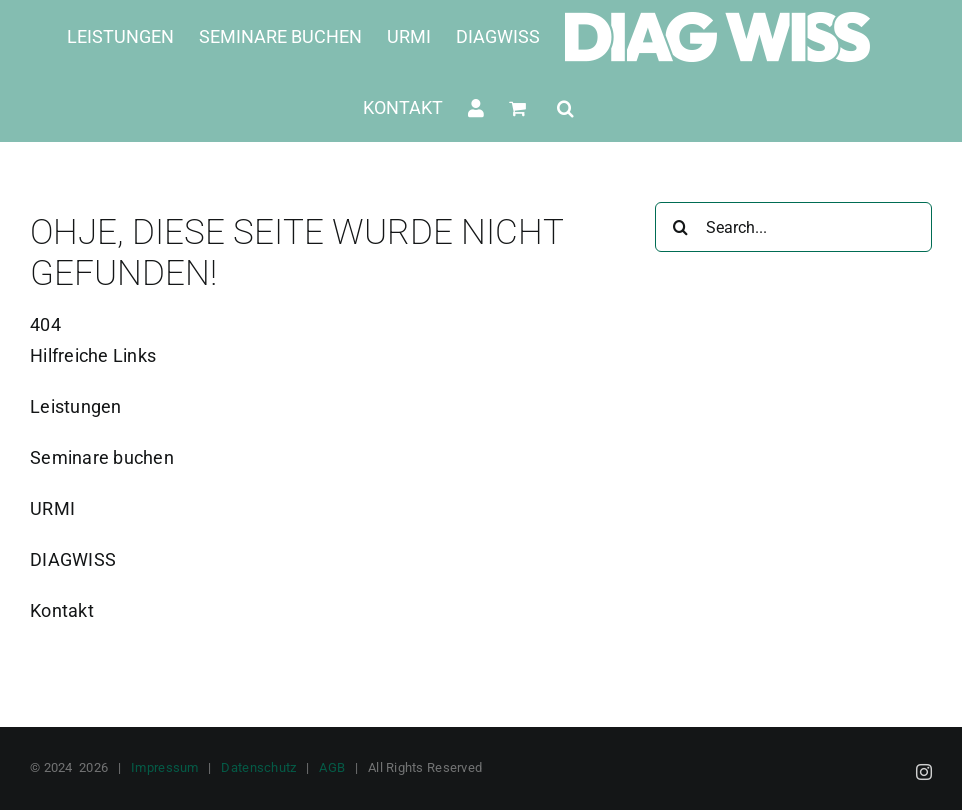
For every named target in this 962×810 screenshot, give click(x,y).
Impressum (164, 767)
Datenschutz (258, 767)
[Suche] (680, 227)
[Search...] (793, 227)
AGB (332, 767)
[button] (565, 107)
